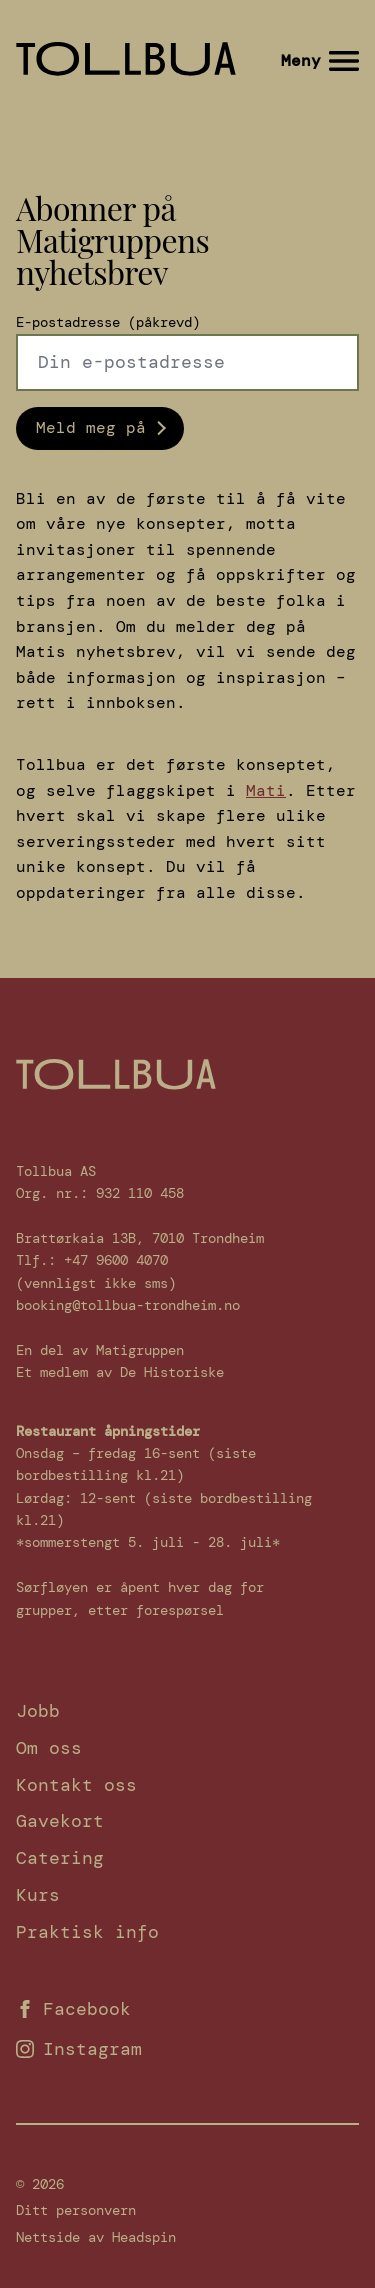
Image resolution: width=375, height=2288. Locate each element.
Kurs (38, 1895)
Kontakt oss (76, 1785)
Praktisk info (87, 1932)
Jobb (38, 1711)
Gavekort (60, 1821)
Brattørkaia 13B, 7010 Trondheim (140, 1238)
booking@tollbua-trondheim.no (128, 1305)
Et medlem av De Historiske (120, 1372)
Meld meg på (91, 427)
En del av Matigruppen (100, 1350)
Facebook (73, 2009)
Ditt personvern (76, 2210)
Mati (266, 790)
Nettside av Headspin (96, 2237)
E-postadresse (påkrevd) (108, 322)
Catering (60, 1858)
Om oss (49, 1748)
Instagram (79, 2049)
